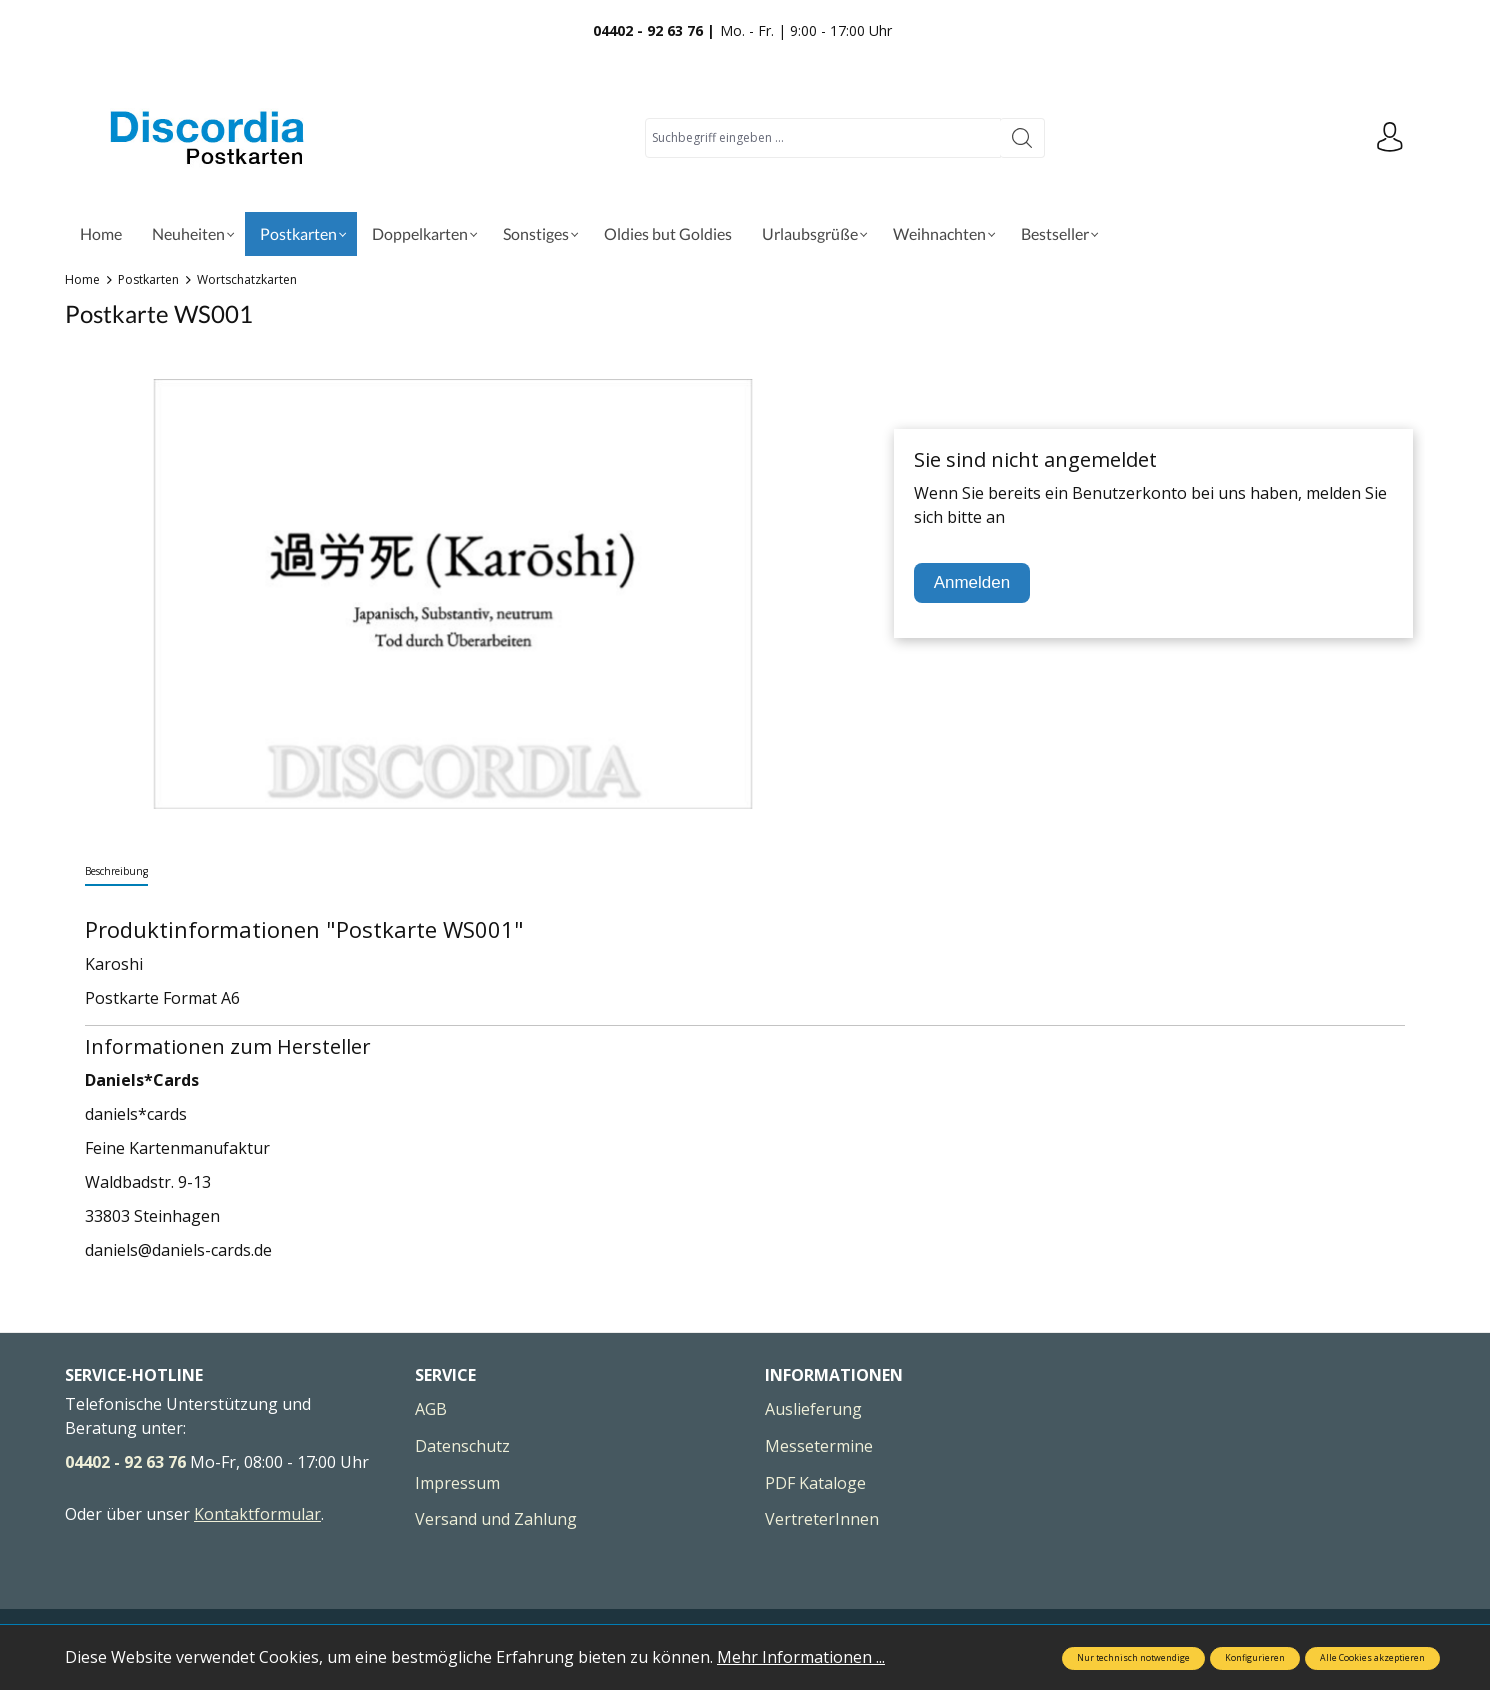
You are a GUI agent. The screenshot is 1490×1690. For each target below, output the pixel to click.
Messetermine (819, 1446)
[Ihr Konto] (1390, 138)
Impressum (457, 1483)
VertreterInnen (822, 1519)
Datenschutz (462, 1446)
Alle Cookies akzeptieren (1372, 1658)
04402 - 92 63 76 (125, 1462)
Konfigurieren (1255, 1658)
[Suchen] (1022, 138)
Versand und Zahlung (496, 1519)
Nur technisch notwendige (1133, 1658)
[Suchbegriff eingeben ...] (823, 138)
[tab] (116, 872)
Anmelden (972, 582)
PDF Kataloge (815, 1483)
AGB (431, 1409)
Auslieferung (813, 1409)
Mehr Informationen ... (801, 1657)
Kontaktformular (257, 1514)
